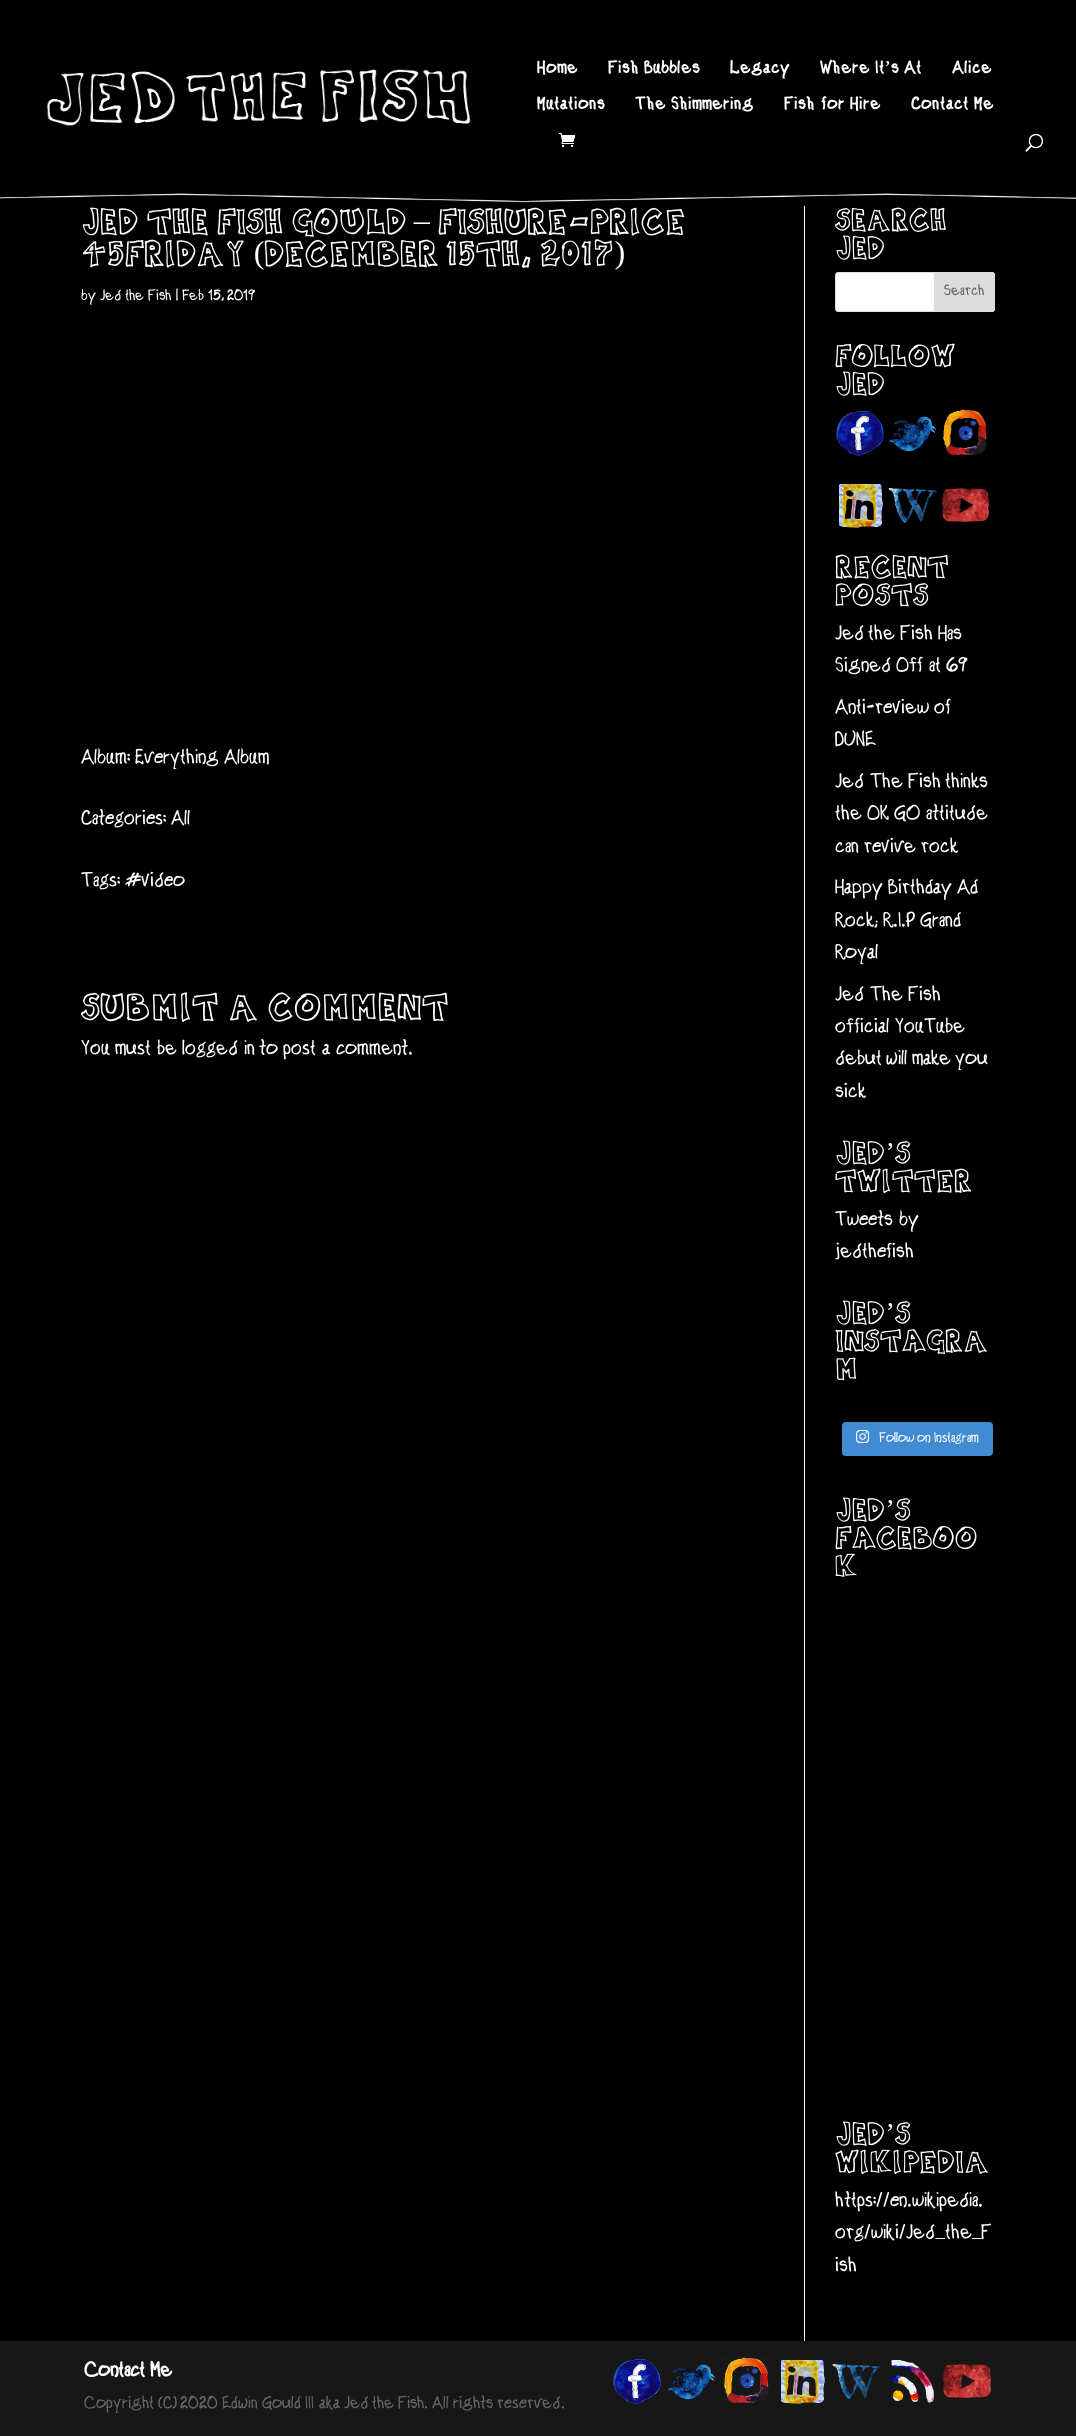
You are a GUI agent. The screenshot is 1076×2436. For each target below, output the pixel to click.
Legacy (760, 70)
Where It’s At (871, 70)
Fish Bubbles (654, 70)
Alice (972, 70)
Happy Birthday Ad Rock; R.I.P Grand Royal (906, 921)
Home (557, 70)
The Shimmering (694, 106)
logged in (218, 1049)
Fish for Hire (832, 106)
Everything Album (202, 758)
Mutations (571, 106)
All (180, 819)
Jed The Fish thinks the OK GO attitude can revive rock (911, 815)
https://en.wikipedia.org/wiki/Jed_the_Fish (913, 2234)
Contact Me (952, 106)
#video (155, 881)
